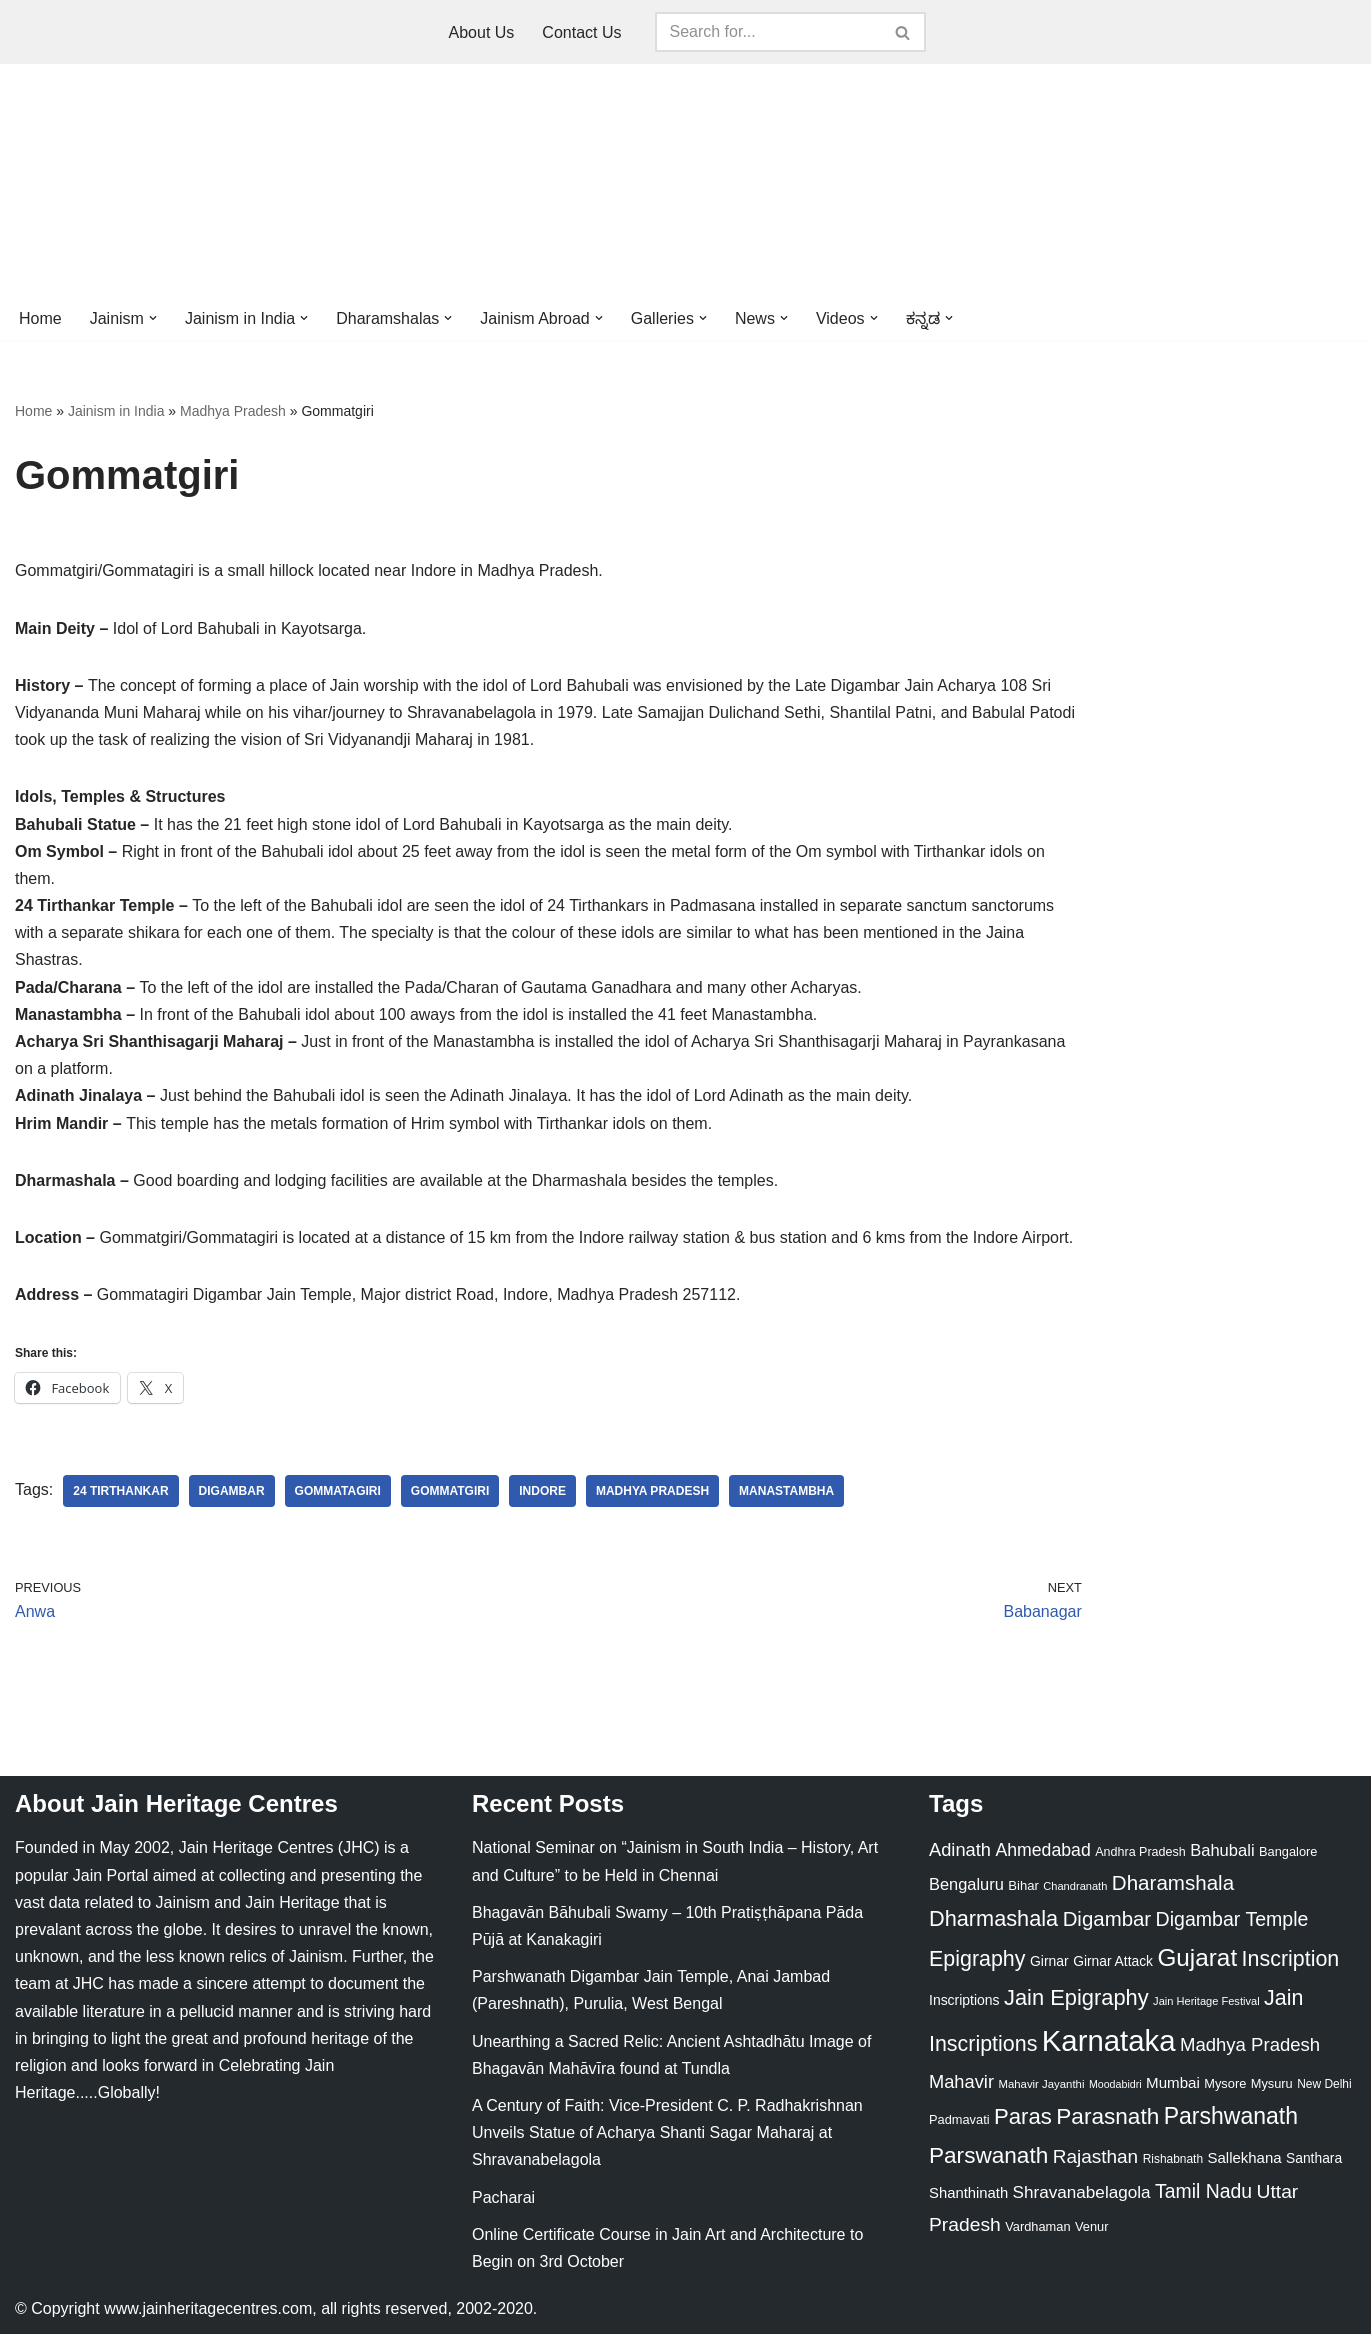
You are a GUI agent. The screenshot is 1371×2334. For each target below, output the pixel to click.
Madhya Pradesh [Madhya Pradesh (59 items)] (1250, 2044)
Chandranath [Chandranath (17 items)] (1075, 1886)
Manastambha (786, 1491)
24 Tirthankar (120, 1491)
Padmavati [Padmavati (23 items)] (959, 2119)
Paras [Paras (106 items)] (1023, 2116)
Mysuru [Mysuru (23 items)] (1272, 2083)
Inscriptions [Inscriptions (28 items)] (964, 2000)
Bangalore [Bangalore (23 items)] (1288, 1851)
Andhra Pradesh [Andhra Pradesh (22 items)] (1140, 1852)
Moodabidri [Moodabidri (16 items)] (1115, 2084)
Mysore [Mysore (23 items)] (1225, 2083)
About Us (482, 32)
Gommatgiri (450, 1491)
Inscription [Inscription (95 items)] (1291, 1959)
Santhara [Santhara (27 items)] (1314, 2158)
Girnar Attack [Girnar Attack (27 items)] (1113, 1961)
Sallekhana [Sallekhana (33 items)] (1245, 2157)
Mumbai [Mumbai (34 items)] (1173, 2082)
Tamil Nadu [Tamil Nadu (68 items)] (1203, 2191)
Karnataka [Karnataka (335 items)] (1109, 2040)
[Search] (768, 32)
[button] (153, 318)
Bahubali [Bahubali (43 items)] (1222, 1850)
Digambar (232, 1491)
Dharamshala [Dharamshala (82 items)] (1173, 1882)
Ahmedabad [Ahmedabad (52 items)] (1042, 1850)
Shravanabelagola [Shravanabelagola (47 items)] (1082, 2192)
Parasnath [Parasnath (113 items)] (1107, 2116)
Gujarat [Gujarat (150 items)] (1197, 1957)
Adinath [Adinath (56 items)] (960, 1849)
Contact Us (581, 32)
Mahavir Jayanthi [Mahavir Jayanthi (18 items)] (1041, 2084)
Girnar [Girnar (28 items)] (1049, 1961)
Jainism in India (116, 411)
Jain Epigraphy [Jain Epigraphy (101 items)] (1076, 1997)
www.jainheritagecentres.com (208, 2308)
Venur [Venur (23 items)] (1091, 2226)
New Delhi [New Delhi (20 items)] (1324, 2084)
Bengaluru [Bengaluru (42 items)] (966, 1884)
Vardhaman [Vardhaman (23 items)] (1037, 2226)
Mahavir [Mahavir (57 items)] (961, 2081)
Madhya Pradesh (233, 411)
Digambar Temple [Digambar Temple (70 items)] (1232, 1919)
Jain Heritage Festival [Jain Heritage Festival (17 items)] (1206, 2001)
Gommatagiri (338, 1491)
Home (40, 318)
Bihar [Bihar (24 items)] (1023, 1885)
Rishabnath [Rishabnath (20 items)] (1173, 2159)
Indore (542, 1491)
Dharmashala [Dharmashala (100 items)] (993, 1918)
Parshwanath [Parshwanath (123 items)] (1231, 2116)
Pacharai (503, 2197)
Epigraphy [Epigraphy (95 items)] (977, 1959)
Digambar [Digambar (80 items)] (1107, 1919)
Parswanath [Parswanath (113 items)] (988, 2155)
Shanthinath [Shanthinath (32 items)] (968, 2193)
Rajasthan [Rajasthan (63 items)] (1096, 2156)
